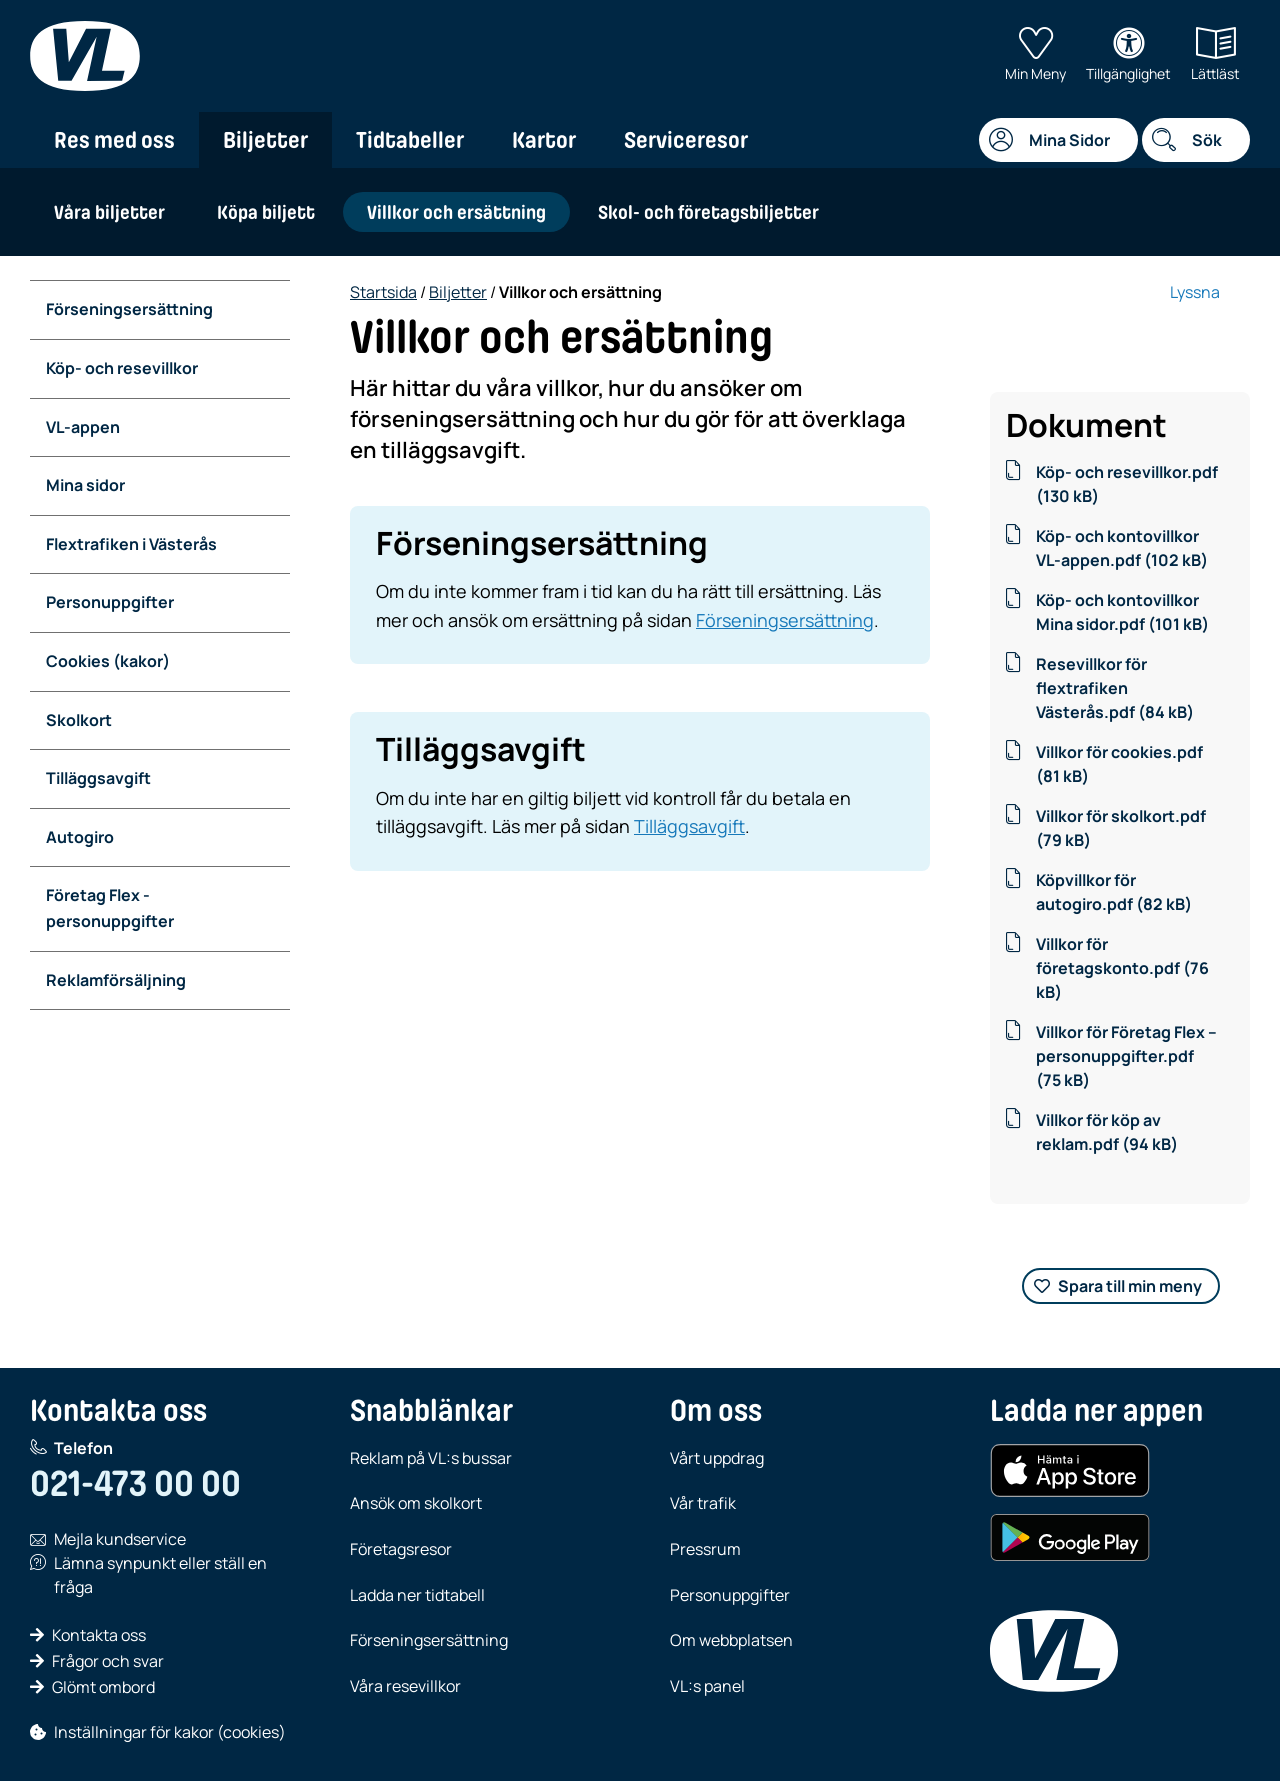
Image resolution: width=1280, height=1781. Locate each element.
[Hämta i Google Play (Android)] (1070, 1538)
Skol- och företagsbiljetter (708, 212)
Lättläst (1215, 55)
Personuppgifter (110, 602)
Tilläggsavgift (98, 778)
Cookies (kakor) (108, 661)
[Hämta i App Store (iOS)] (1070, 1471)
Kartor (544, 140)
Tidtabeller (410, 140)
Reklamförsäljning (116, 980)
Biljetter (265, 140)
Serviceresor (686, 140)
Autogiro (80, 837)
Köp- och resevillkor (122, 368)
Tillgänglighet (1128, 55)
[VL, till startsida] (85, 56)
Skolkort (79, 720)
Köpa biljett (266, 212)
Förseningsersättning (129, 309)
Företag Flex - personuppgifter (110, 908)
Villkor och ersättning (456, 212)
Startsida (383, 292)
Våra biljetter (109, 212)
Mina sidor (85, 485)
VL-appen (83, 427)
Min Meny (1035, 55)
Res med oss (114, 140)
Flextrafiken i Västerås (131, 544)
